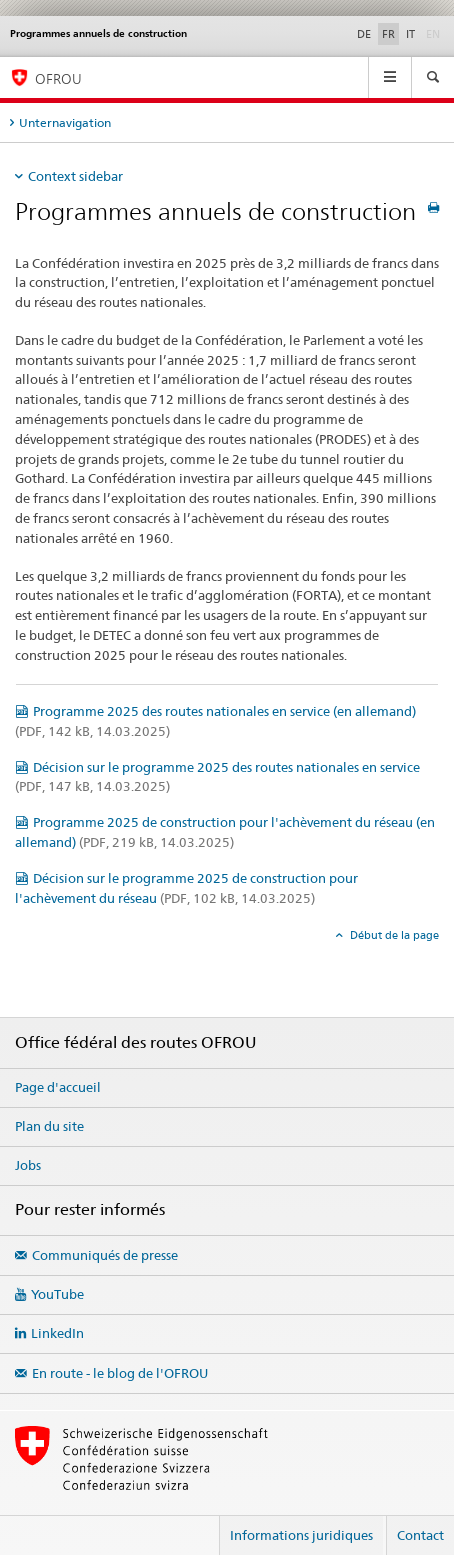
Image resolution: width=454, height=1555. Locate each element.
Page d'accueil (58, 1087)
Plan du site (49, 1126)
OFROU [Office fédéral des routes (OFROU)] (58, 78)
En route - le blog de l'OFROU (120, 1373)
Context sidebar (75, 176)
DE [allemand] (364, 34)
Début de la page (393, 935)
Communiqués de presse (105, 1255)
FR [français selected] (388, 34)
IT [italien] (410, 34)
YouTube (57, 1294)
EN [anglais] (435, 33)
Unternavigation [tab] (65, 122)
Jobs (28, 1165)
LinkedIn (57, 1333)
